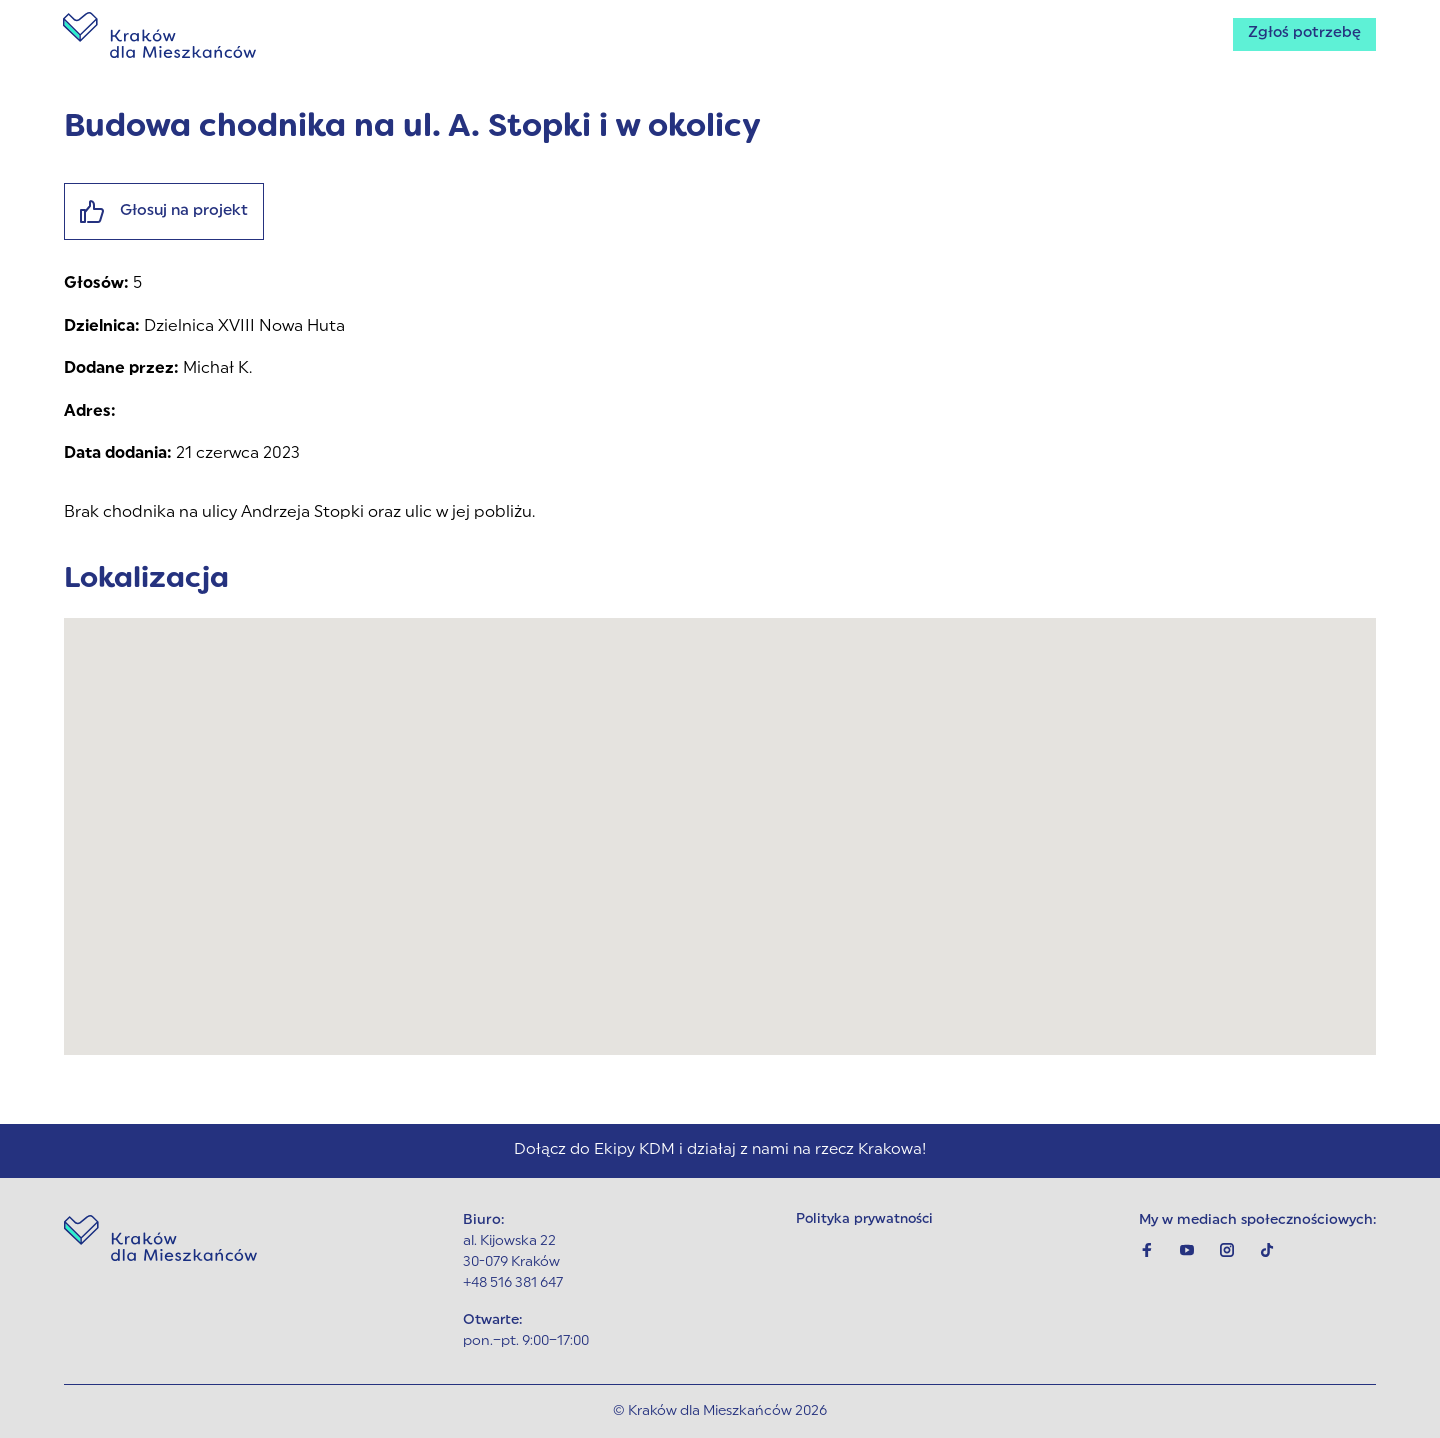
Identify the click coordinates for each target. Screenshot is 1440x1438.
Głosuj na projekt (167, 213)
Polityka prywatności (865, 1220)
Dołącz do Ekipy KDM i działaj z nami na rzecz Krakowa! (720, 1150)
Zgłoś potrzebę (1300, 36)
